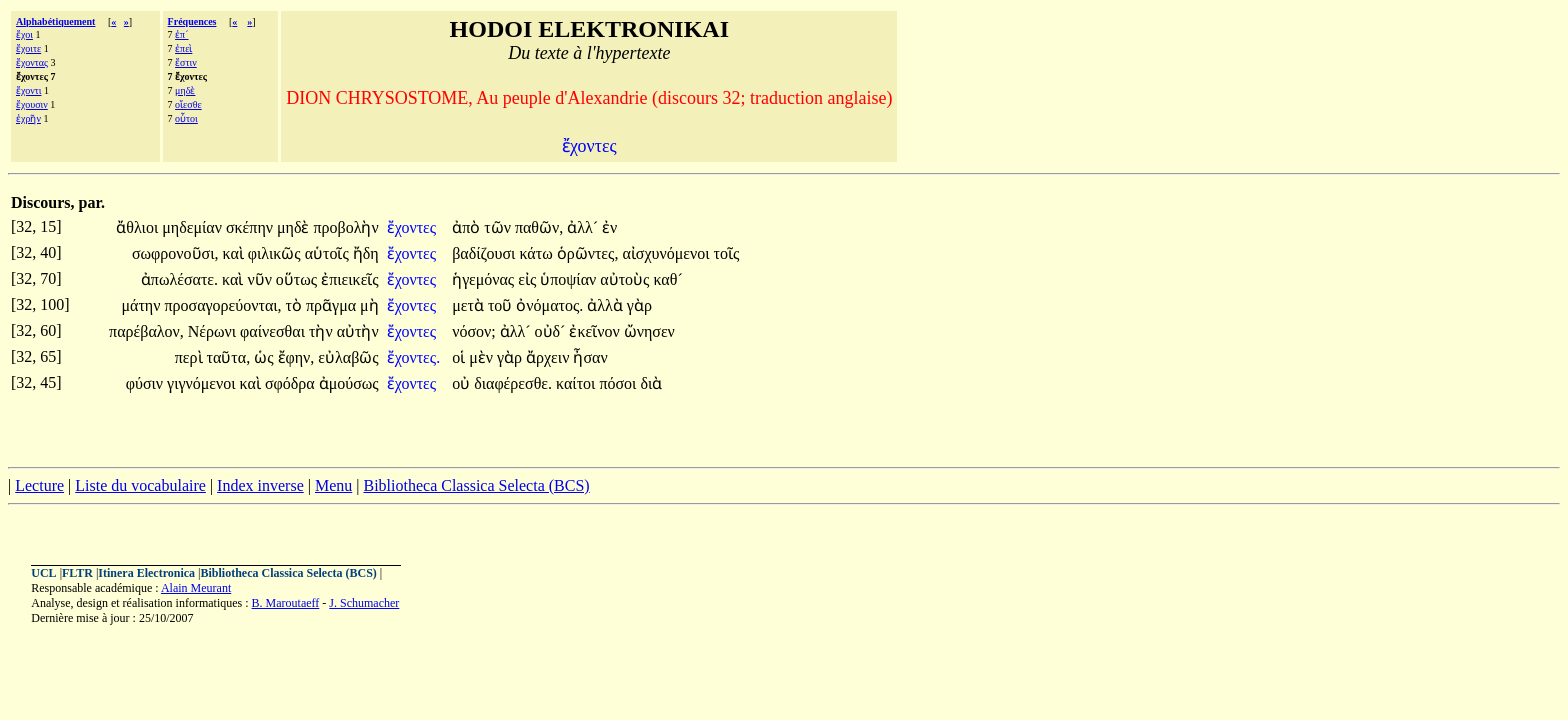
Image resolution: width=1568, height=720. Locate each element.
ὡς (265, 357)
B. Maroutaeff (286, 603)
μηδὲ (185, 90)
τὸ (296, 305)
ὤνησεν (649, 331)
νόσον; (474, 331)
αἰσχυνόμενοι (667, 253)
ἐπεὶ (183, 48)
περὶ (191, 357)
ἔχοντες (413, 227)
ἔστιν (186, 62)
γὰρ (639, 305)
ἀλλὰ (607, 305)
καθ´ (667, 279)
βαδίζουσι (485, 253)
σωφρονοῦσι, (175, 253)
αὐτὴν (358, 331)
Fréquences (192, 21)
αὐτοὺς (626, 279)
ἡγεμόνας (485, 279)
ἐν (609, 227)
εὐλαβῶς (348, 357)
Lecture (39, 485)
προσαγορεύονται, (222, 305)
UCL (43, 573)
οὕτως (298, 279)
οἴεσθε (188, 104)
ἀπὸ (468, 227)
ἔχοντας (32, 62)
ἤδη (366, 253)
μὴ (369, 305)
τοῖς (726, 253)
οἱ (460, 357)
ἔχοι (24, 34)
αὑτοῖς (329, 253)
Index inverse (260, 485)
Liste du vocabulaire (140, 485)
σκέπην (251, 227)
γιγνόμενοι (203, 383)
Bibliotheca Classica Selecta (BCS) (476, 485)
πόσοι (619, 383)
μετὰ (470, 305)
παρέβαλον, (146, 331)
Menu (333, 485)
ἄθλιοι (139, 227)
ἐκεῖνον (596, 331)
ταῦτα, (229, 357)
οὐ (463, 383)
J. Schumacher (364, 603)
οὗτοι (186, 118)
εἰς (529, 279)
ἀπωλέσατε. (179, 279)
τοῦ (502, 305)
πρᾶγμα (333, 305)
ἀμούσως (349, 383)
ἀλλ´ (584, 227)
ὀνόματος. (549, 305)
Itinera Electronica (146, 573)
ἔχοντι (28, 90)
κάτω (537, 253)
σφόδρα (292, 383)
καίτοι (577, 383)
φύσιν (146, 383)
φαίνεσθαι (274, 331)
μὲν (483, 357)
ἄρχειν (549, 357)
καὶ (235, 253)
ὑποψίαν (570, 279)
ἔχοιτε (28, 48)
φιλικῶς (276, 253)
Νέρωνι (214, 331)
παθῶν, (539, 227)
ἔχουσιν (32, 104)
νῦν (261, 279)
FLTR (77, 573)
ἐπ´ (181, 34)
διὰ (651, 383)
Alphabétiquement (55, 21)
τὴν (323, 331)
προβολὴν (345, 227)
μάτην (142, 305)
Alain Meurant (196, 588)
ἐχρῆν (28, 118)
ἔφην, (296, 357)
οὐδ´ (552, 331)
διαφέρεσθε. (513, 383)
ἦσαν (590, 357)
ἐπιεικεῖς (350, 279)
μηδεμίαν (194, 227)
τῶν (499, 227)
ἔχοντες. (413, 357)
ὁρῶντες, (588, 253)
